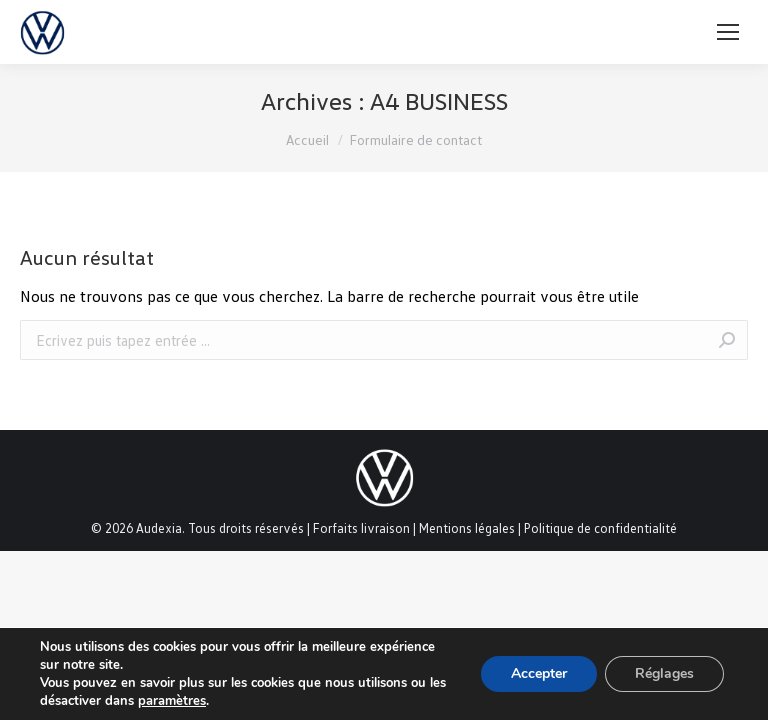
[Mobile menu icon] (728, 32)
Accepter (539, 673)
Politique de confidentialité (600, 528)
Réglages (664, 673)
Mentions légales (467, 528)
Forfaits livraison (361, 528)
